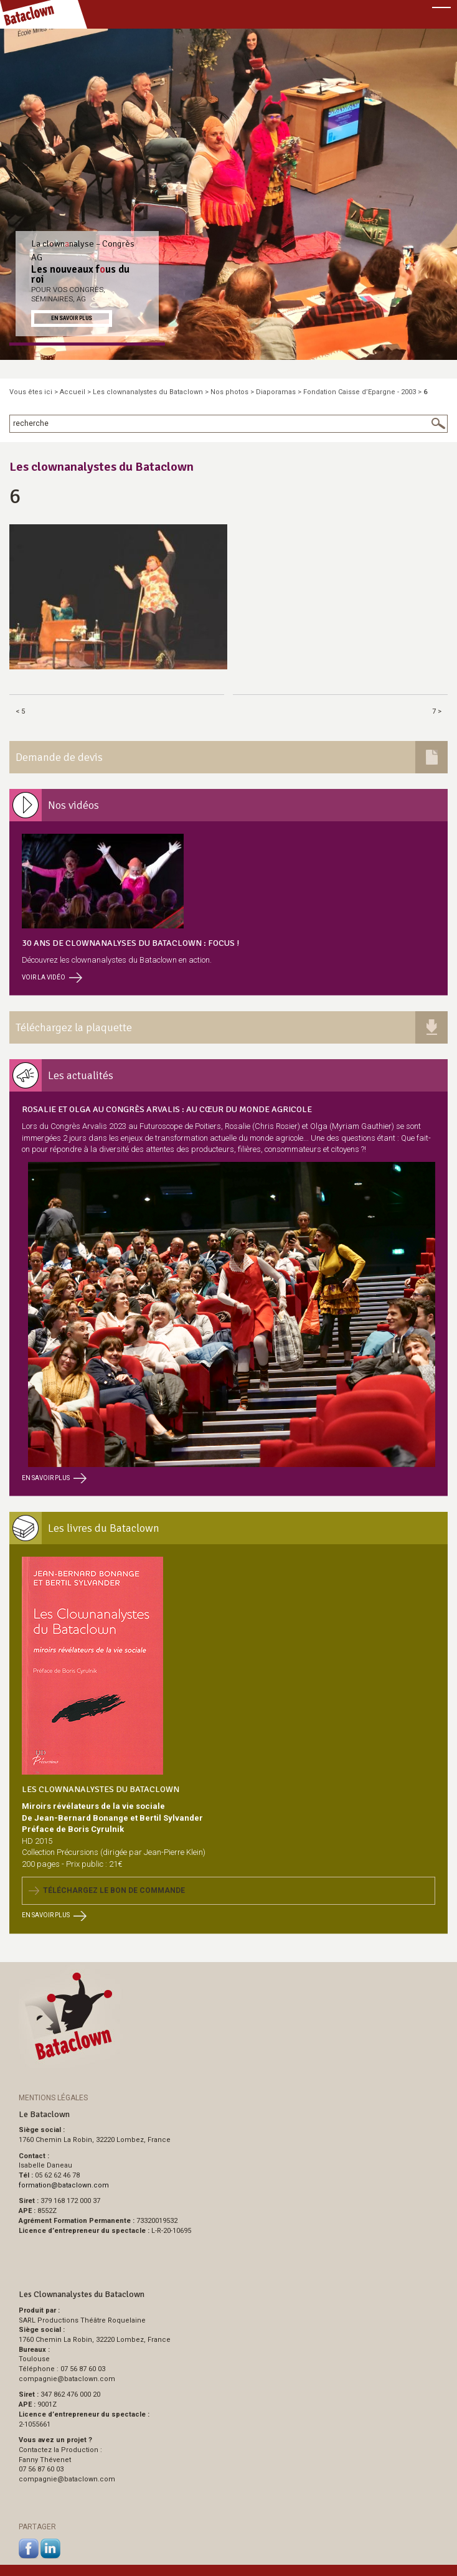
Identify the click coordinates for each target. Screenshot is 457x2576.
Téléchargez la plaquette (74, 1027)
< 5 (20, 711)
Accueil (72, 392)
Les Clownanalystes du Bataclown (100, 1789)
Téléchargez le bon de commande (107, 1890)
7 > (436, 711)
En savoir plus (71, 318)
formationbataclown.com (64, 2185)
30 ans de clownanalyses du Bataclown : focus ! (130, 943)
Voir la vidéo (52, 977)
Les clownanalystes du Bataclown (148, 392)
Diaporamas (276, 392)
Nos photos (229, 392)
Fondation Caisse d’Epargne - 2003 (359, 392)
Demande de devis (59, 757)
